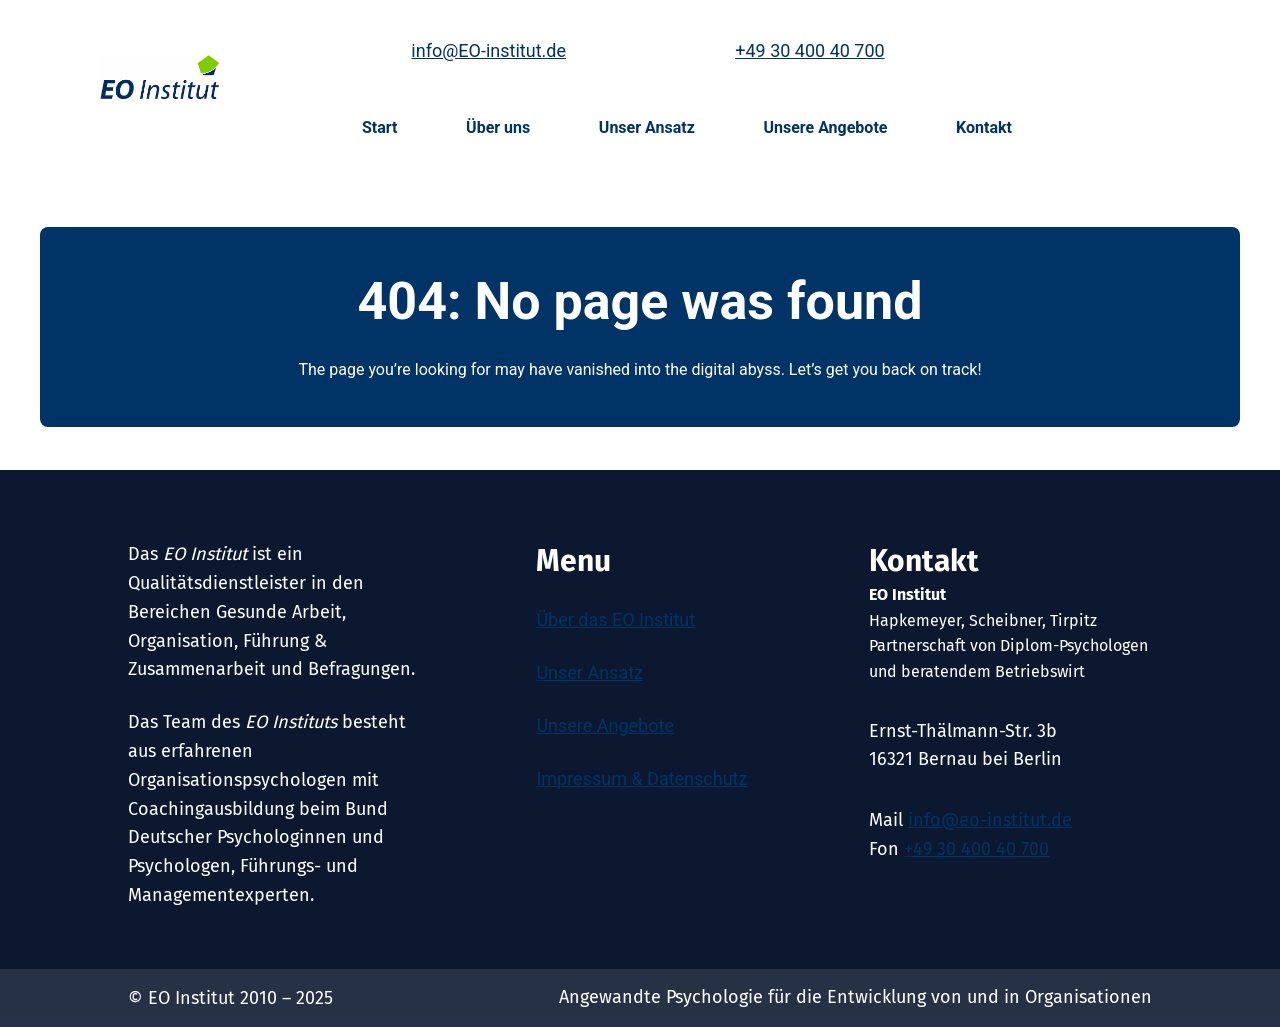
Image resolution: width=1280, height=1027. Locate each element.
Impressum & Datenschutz (641, 778)
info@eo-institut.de (990, 820)
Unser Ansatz (589, 672)
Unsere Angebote (605, 725)
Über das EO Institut (615, 619)
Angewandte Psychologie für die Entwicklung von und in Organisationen (855, 997)
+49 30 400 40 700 (809, 50)
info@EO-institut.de (488, 50)
